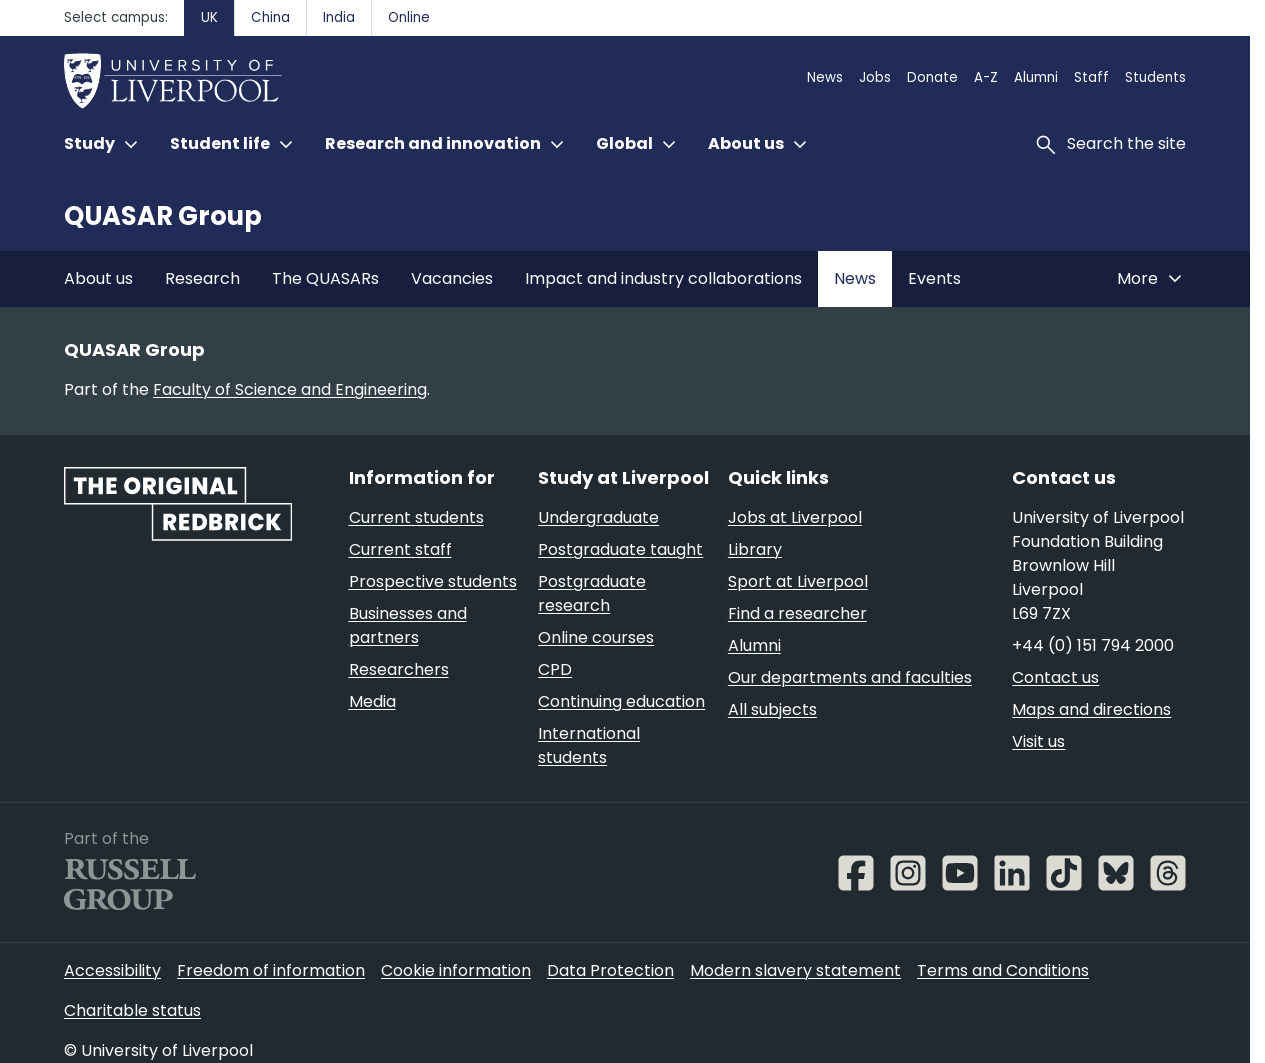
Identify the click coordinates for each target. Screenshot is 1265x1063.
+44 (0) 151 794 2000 (1093, 645)
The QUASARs (325, 278)
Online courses (596, 637)
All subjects (772, 709)
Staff (1091, 77)
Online (409, 17)
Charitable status (132, 1010)
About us (98, 278)
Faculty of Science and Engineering (290, 389)
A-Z (986, 77)
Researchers (399, 669)
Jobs (875, 77)
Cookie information (456, 970)
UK (209, 17)
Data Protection (610, 970)
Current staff (400, 549)
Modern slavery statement (795, 970)
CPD (555, 669)
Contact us (1055, 677)
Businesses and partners (408, 625)
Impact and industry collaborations (663, 278)
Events (934, 278)
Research (202, 278)
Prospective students (433, 581)
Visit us (1038, 741)
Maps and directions (1091, 709)
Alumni (1036, 77)
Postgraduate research (592, 593)
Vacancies (452, 278)
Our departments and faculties (850, 677)
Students (1155, 77)
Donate (932, 77)
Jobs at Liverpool (795, 517)
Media (372, 701)
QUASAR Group (163, 216)
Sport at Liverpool (798, 581)
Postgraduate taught (620, 549)
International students (589, 745)
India (339, 17)
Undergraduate (598, 517)
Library (755, 549)
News (825, 77)
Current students (416, 517)
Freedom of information (271, 970)
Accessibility (112, 970)
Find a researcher (797, 613)
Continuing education (621, 701)
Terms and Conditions (1003, 970)
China (270, 17)
